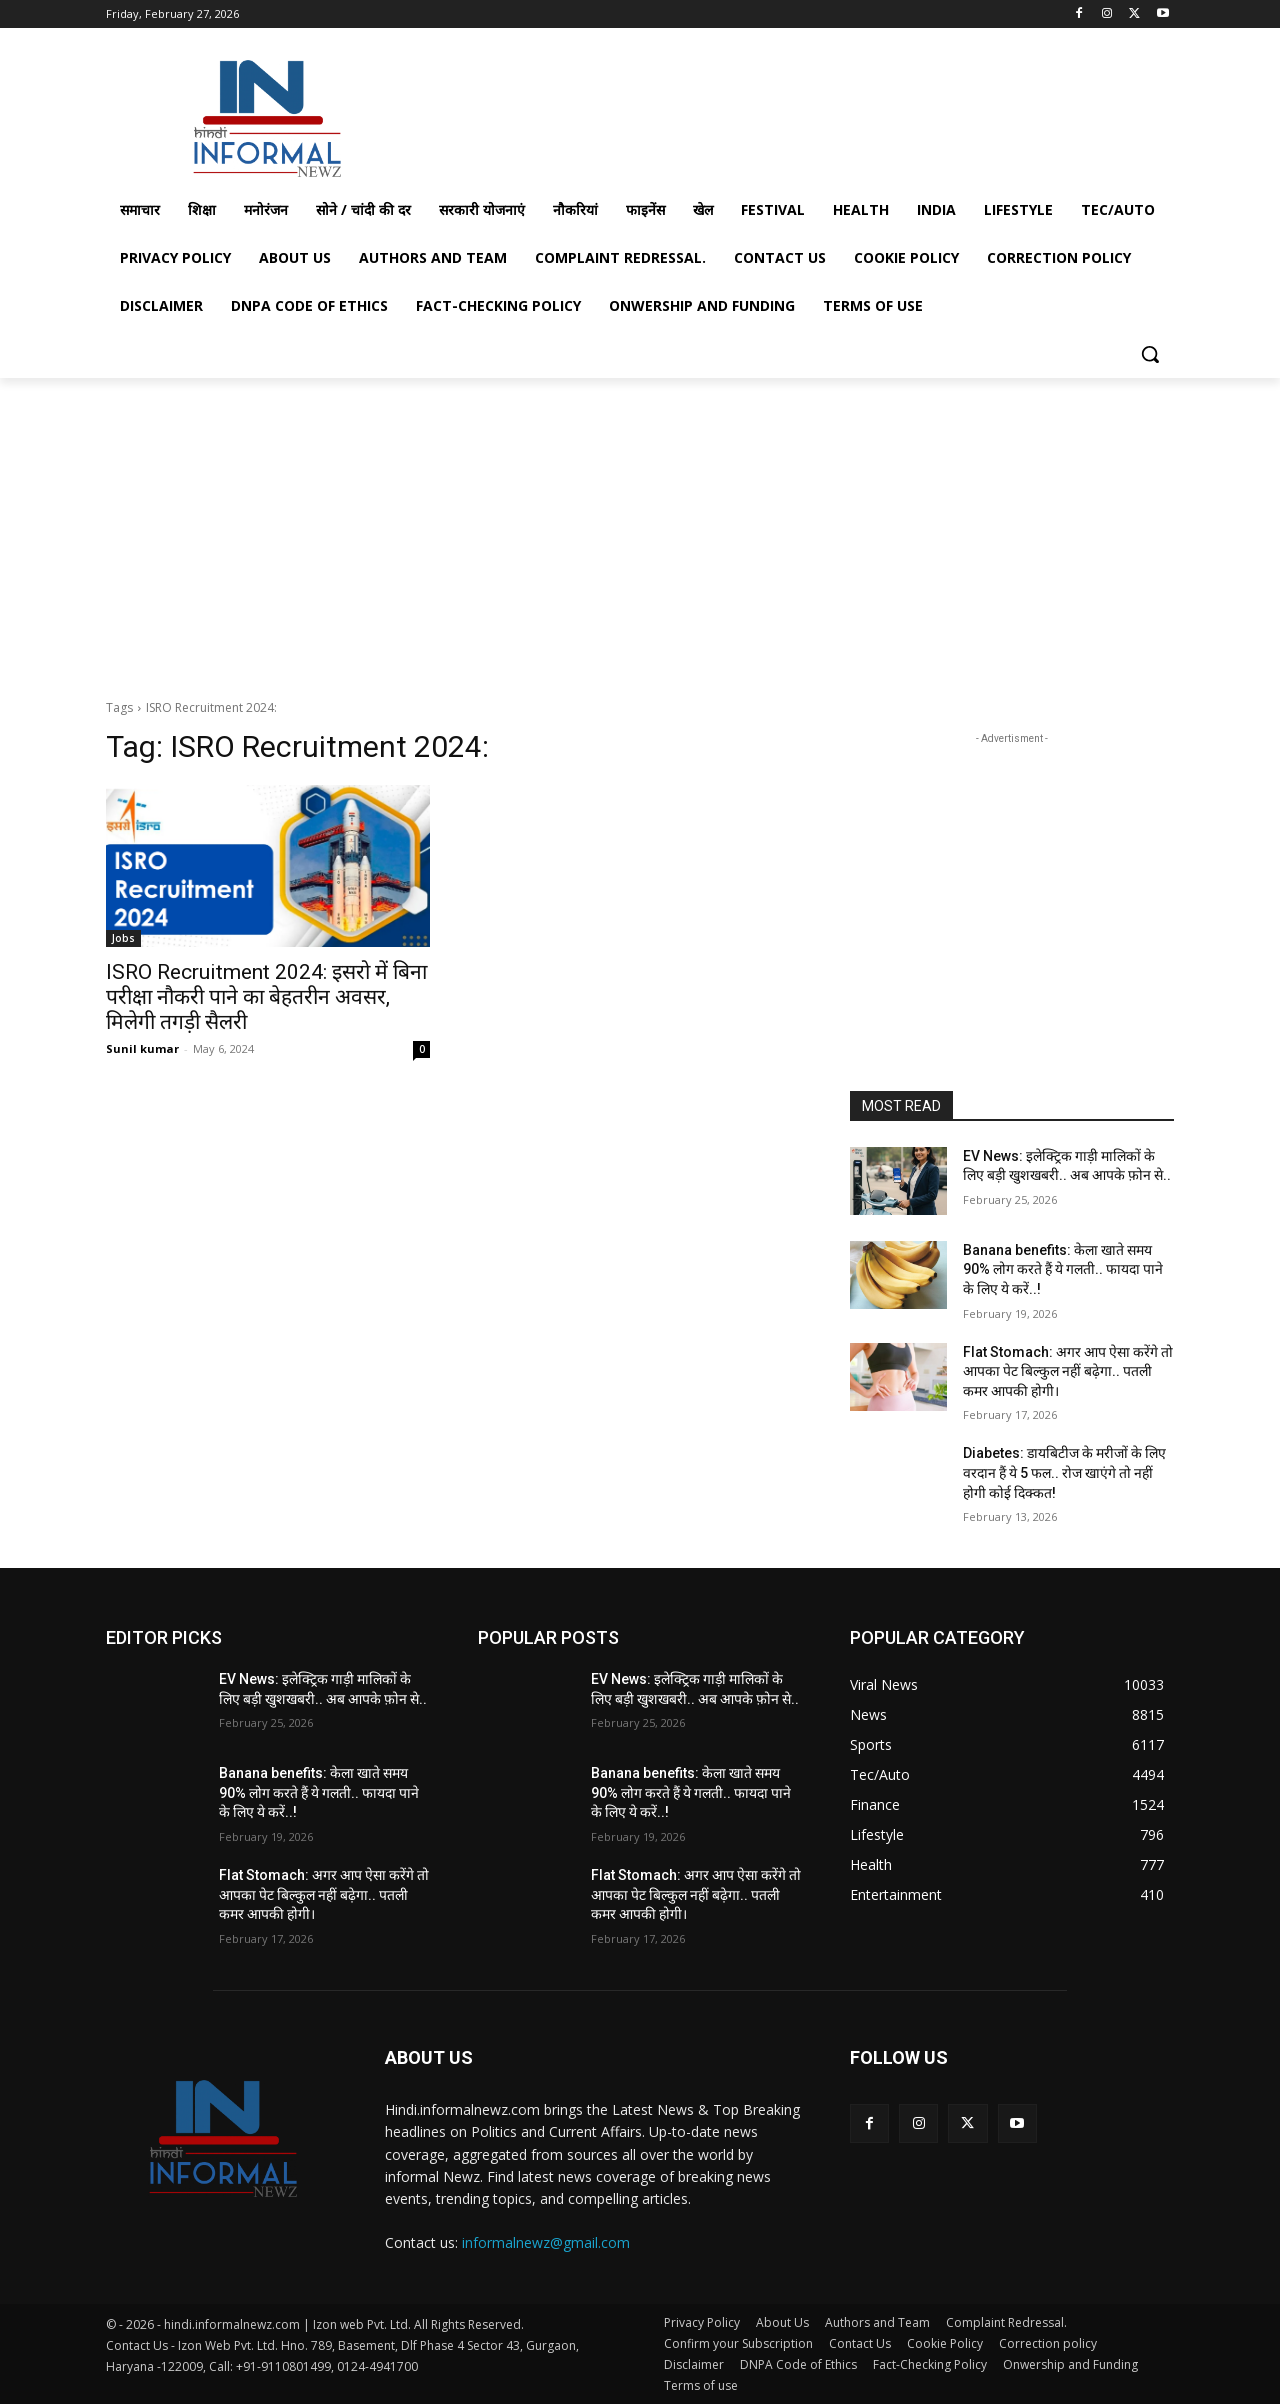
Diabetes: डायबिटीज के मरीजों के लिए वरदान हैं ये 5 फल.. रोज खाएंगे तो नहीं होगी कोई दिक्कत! (1064, 1472)
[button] (1150, 354)
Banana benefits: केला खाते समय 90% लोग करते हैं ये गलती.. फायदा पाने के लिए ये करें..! (1063, 1269)
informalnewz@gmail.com (546, 2242)
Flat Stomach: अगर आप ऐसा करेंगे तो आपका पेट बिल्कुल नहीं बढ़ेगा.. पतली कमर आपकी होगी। (1068, 1371)
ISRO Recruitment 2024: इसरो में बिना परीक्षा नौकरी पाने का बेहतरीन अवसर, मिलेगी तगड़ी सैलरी (266, 997)
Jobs (123, 938)
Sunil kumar (142, 1048)
